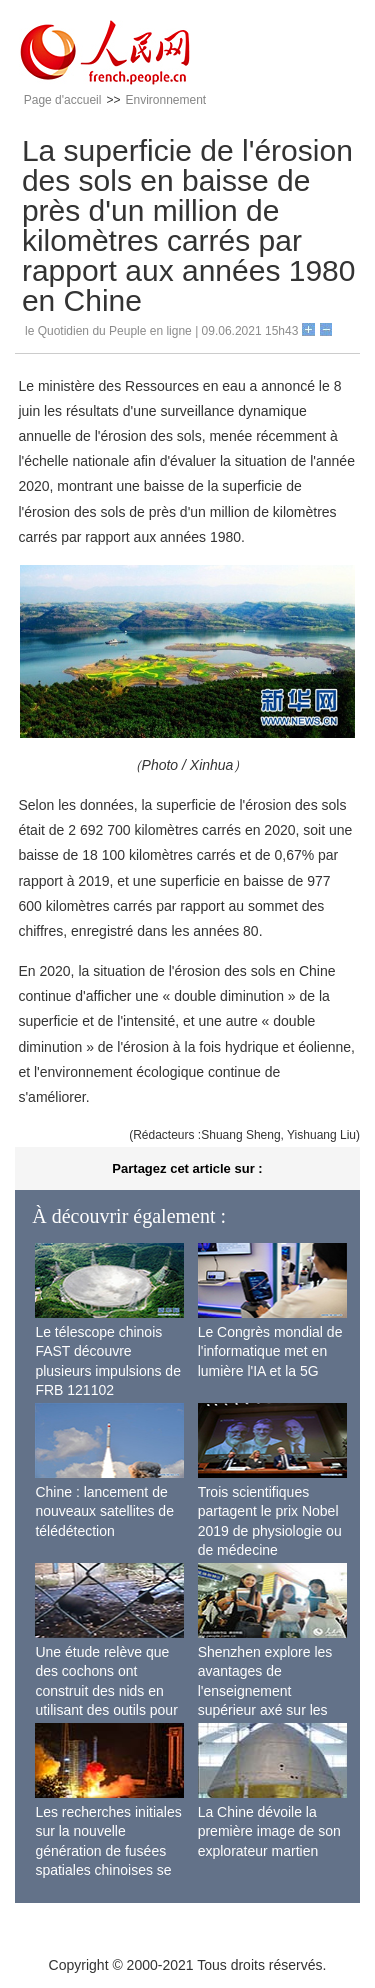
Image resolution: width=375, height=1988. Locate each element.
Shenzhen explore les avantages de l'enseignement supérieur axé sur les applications (265, 1691)
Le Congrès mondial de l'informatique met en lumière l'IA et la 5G (270, 1351)
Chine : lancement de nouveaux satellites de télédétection (104, 1511)
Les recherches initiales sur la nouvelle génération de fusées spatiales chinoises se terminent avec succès (108, 1851)
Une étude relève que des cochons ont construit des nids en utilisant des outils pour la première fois (106, 1691)
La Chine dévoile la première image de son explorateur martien (269, 1831)
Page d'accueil (63, 100)
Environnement (165, 100)
